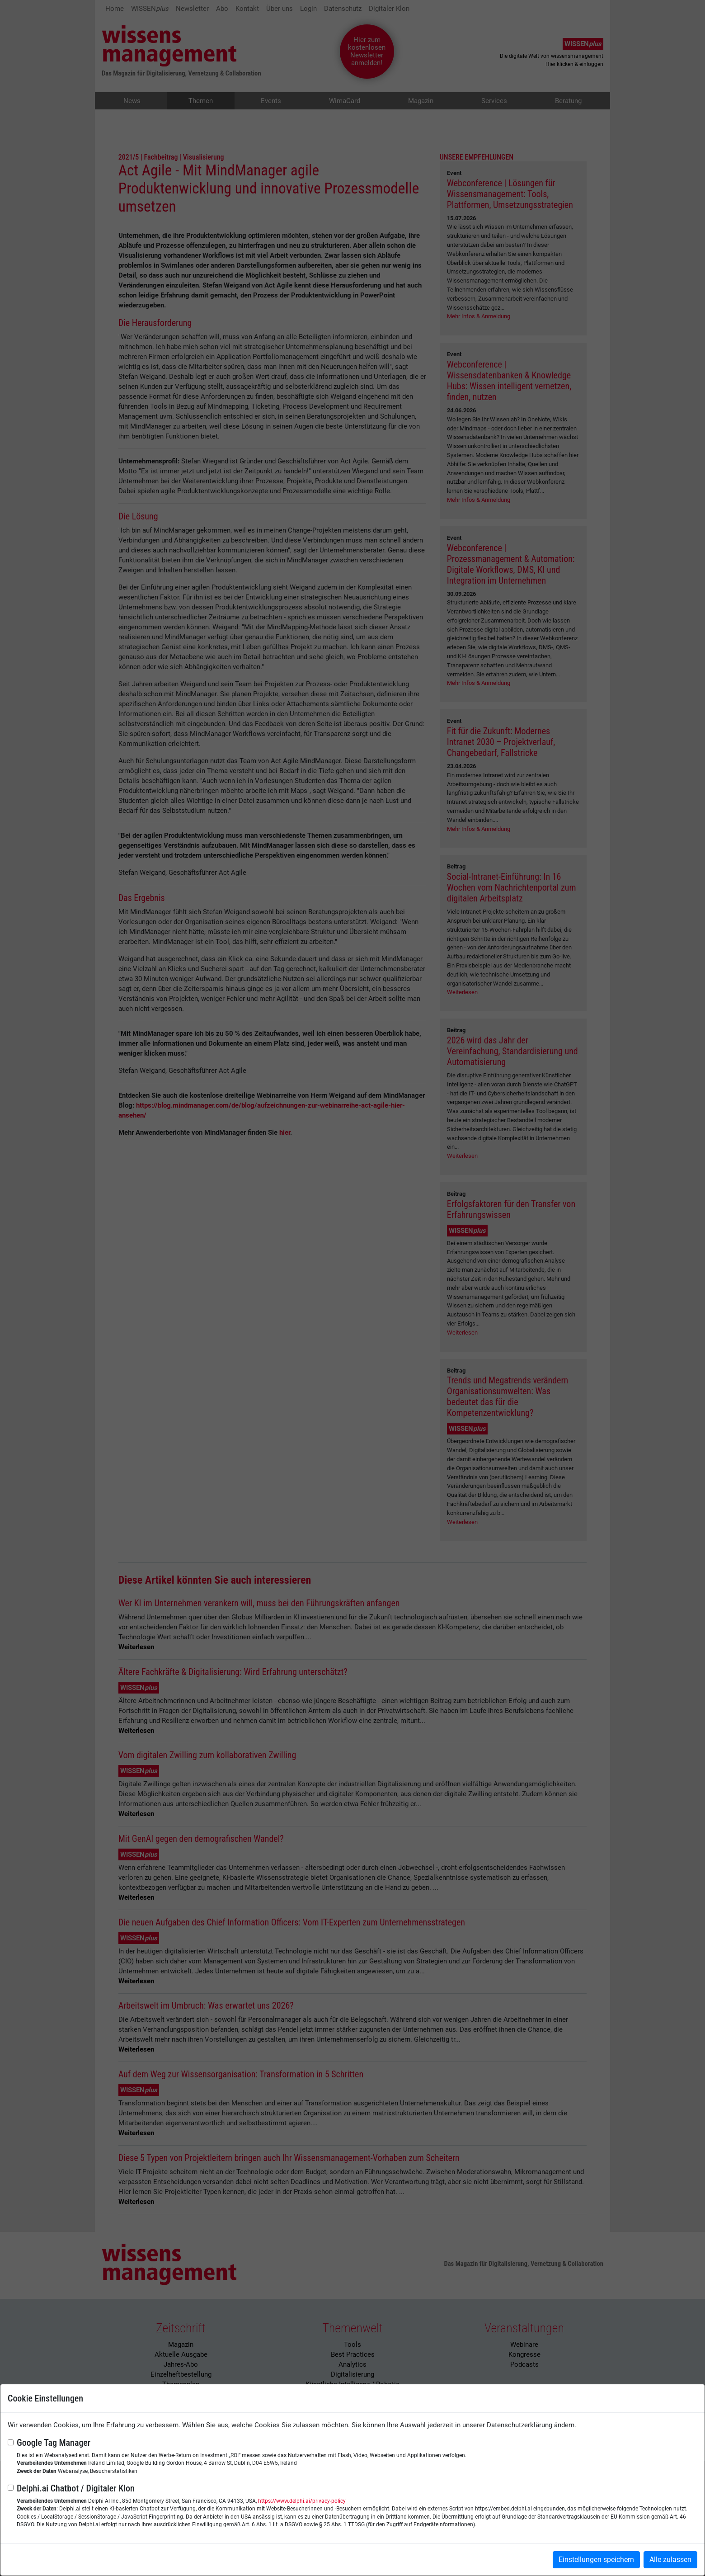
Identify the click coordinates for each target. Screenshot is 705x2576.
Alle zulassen (670, 2559)
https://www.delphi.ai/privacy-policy (302, 2501)
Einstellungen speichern (596, 2559)
